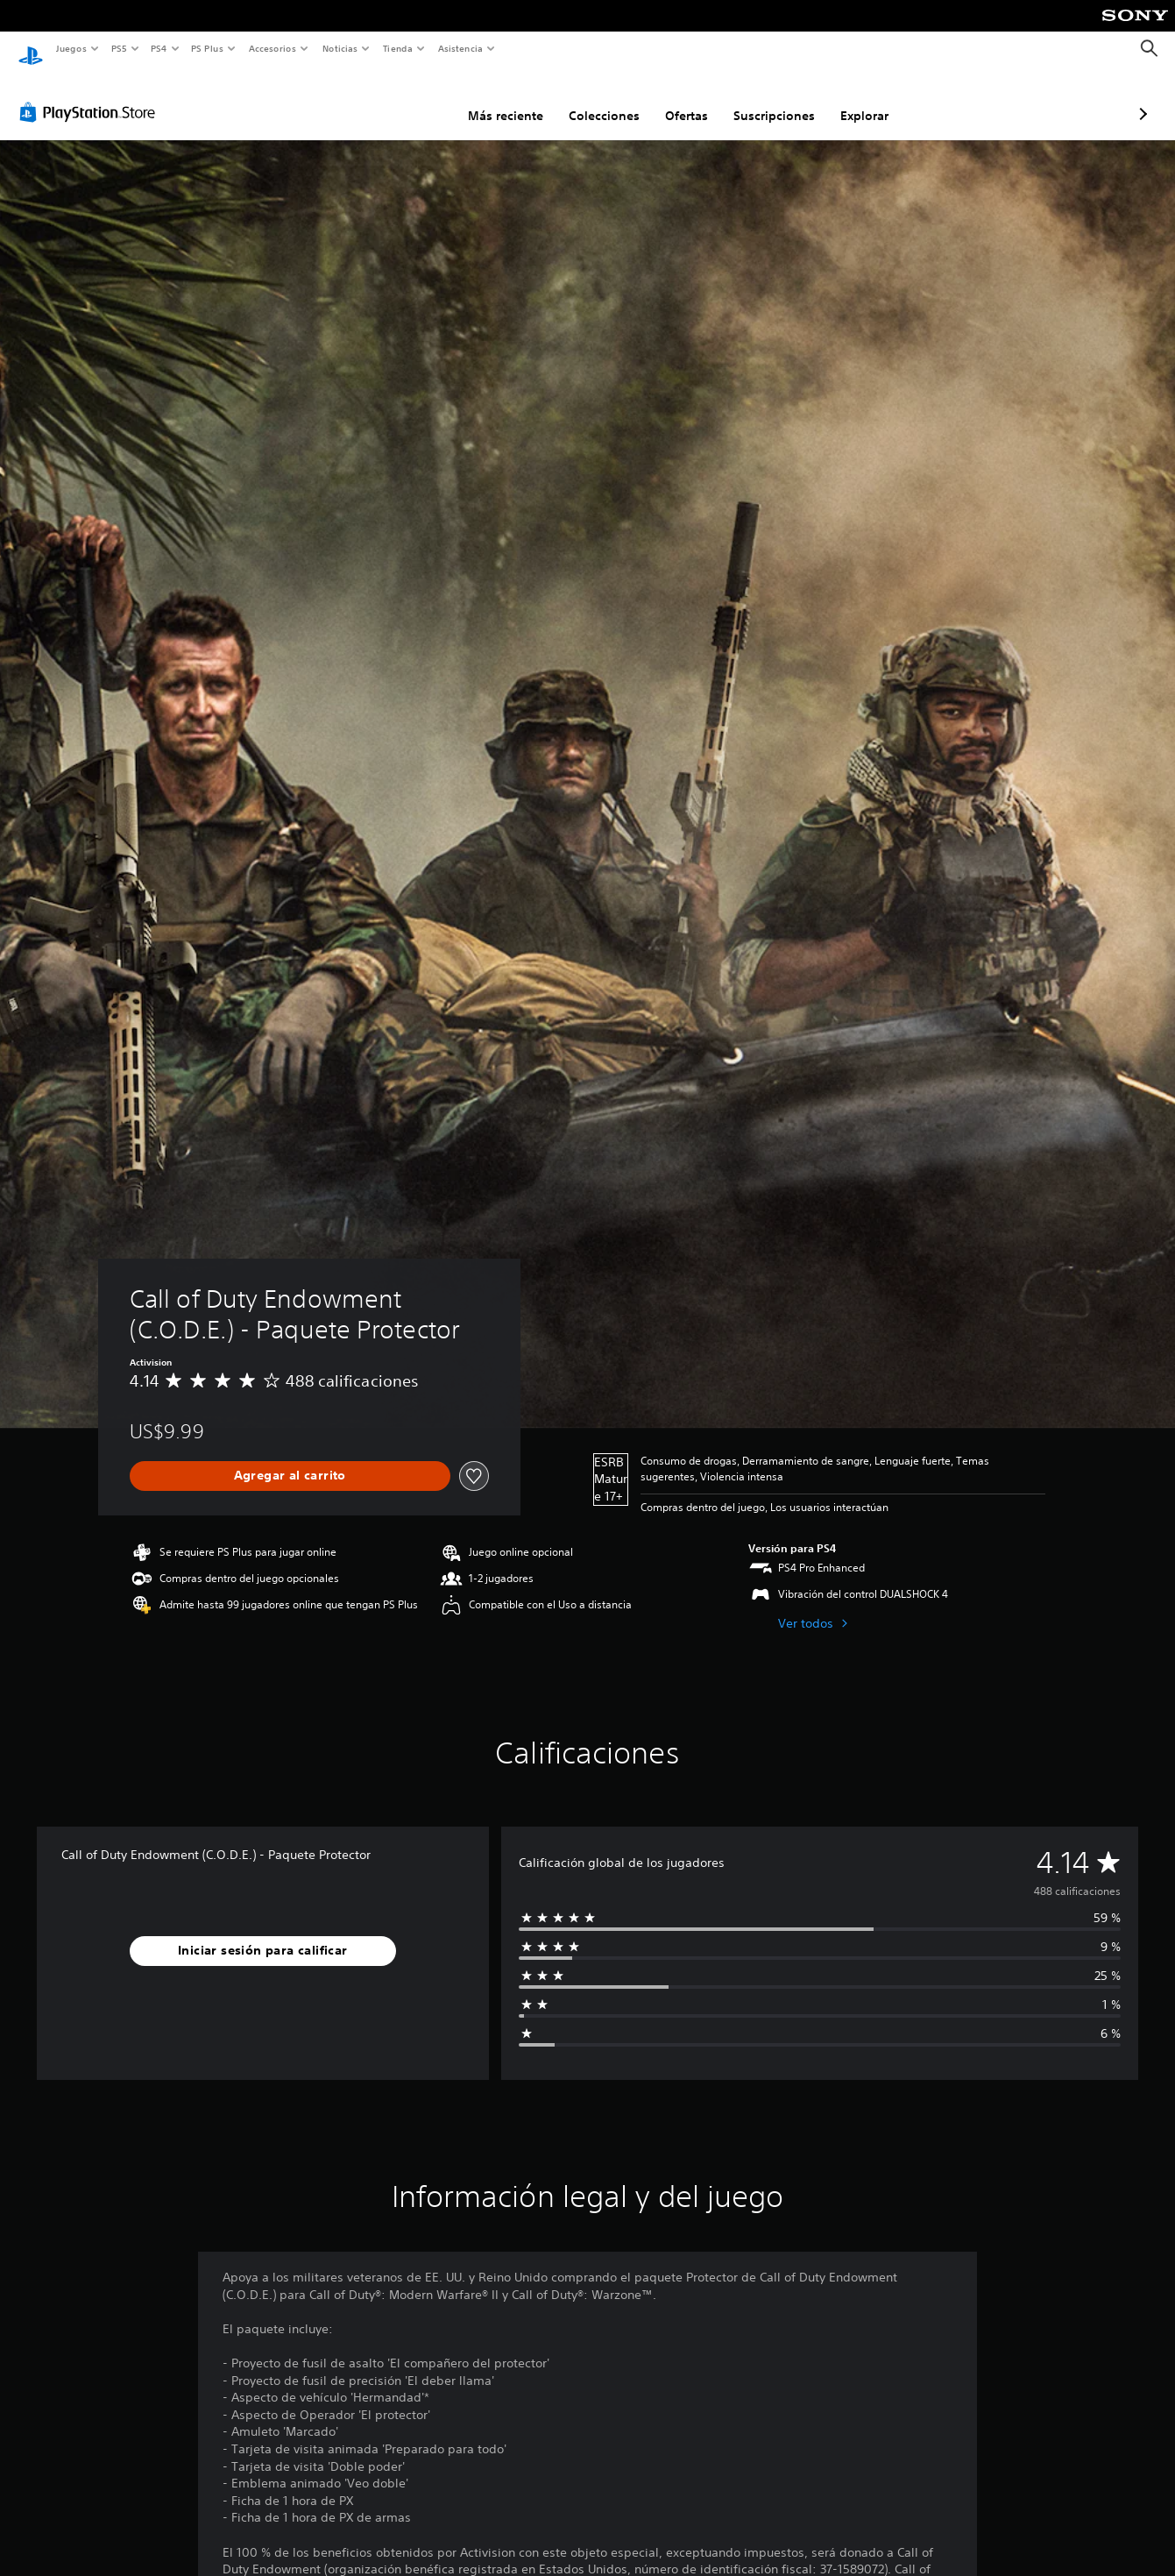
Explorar (771, 99)
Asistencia (460, 48)
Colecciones (511, 99)
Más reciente (412, 99)
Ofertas (593, 99)
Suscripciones (681, 99)
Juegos (70, 48)
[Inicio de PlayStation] (31, 49)
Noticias (340, 48)
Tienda (398, 48)
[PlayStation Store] (91, 96)
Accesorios (272, 48)
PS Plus (207, 48)
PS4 (159, 48)
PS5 (119, 48)
